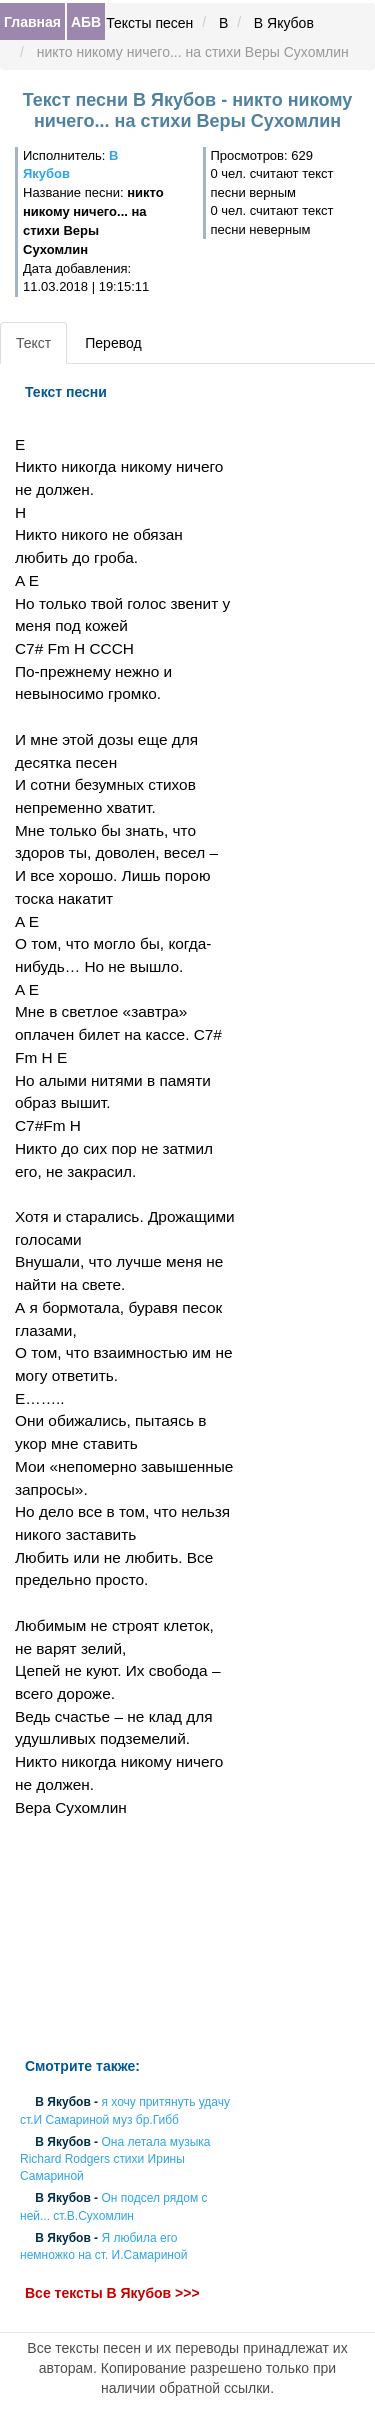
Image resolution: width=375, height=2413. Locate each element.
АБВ (86, 22)
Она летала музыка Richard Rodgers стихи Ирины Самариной (115, 2159)
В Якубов (284, 23)
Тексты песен (149, 23)
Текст (33, 343)
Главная (32, 22)
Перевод (113, 343)
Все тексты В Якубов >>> (112, 2294)
